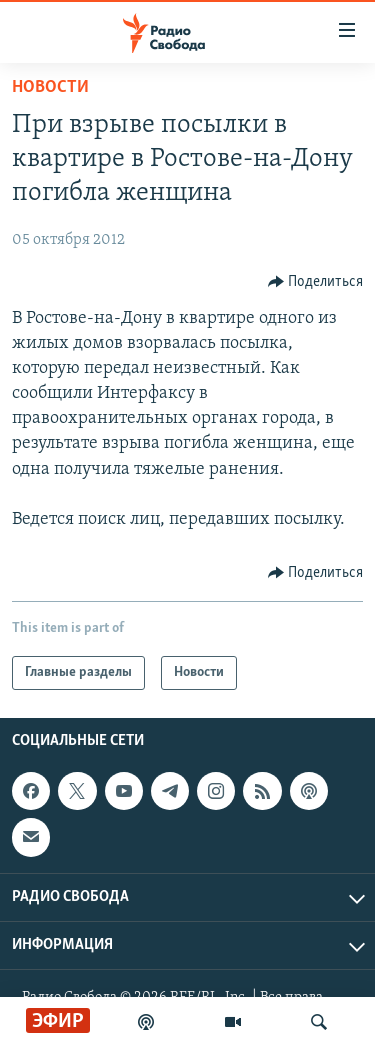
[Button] (316, 282)
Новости (50, 87)
